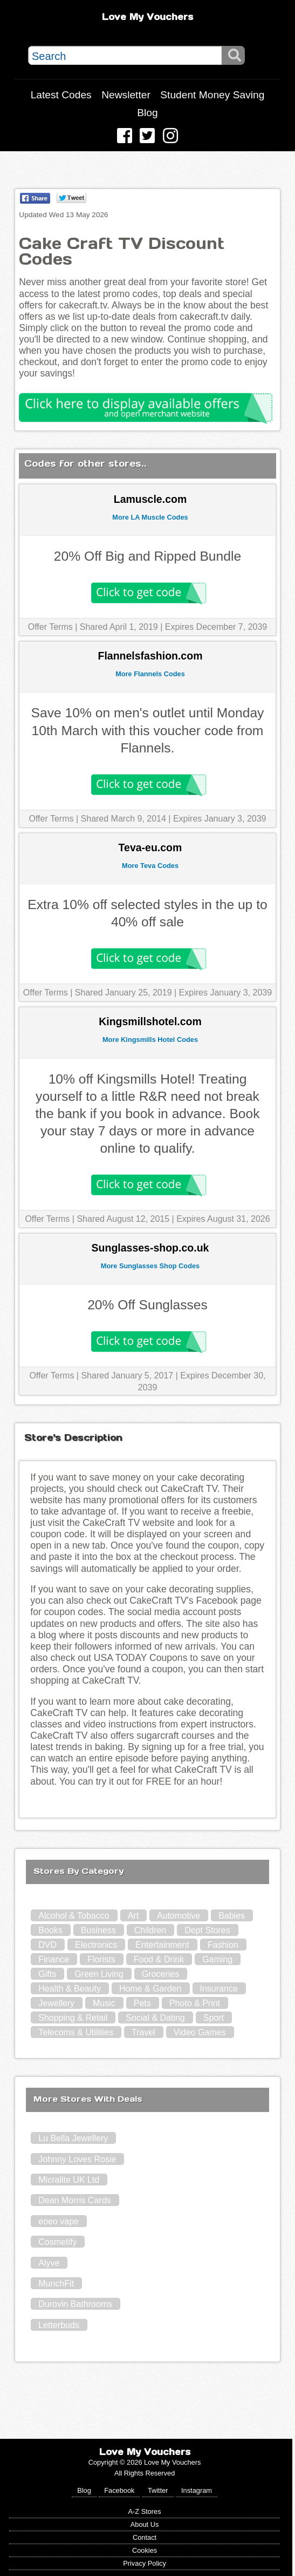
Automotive (178, 1915)
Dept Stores (207, 1930)
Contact (144, 2537)
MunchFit (56, 2283)
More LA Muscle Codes (150, 517)
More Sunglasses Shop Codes (150, 1266)
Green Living (99, 1974)
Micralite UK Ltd (68, 2179)
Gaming (217, 1959)
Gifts (47, 1974)
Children (150, 1930)
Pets (142, 2003)
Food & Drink (159, 1959)
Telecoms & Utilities (75, 2032)
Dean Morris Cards (74, 2200)
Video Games (200, 2032)
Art (133, 1915)
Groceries (160, 1974)
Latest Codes (61, 94)
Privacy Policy (144, 2563)
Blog (147, 112)
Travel (143, 2032)
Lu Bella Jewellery (73, 2138)
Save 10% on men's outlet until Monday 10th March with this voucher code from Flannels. (147, 730)
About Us (145, 2524)
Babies (231, 1915)
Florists (101, 1959)
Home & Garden (150, 1988)
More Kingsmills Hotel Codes (150, 1039)
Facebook (119, 2490)
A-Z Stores (144, 2511)
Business (98, 1930)
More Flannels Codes (150, 674)
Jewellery (56, 2003)
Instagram (196, 2490)
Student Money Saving (212, 94)
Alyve (48, 2263)
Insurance (219, 1988)
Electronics (96, 1944)
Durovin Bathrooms (75, 2304)
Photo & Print (194, 2003)
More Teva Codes (150, 866)
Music (104, 2003)
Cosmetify (57, 2242)
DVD (47, 1944)
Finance (53, 1959)
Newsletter (125, 94)
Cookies (144, 2550)
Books (50, 1930)
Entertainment (162, 1944)
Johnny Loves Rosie (77, 2159)
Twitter (158, 2490)
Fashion (223, 1944)
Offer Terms (50, 626)
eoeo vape (58, 2221)
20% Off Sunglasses (147, 1304)
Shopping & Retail (72, 2017)
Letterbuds (58, 2325)
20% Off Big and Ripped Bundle (147, 556)
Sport (213, 2017)
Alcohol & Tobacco (73, 1915)
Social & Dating (155, 2017)
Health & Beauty (69, 1988)
